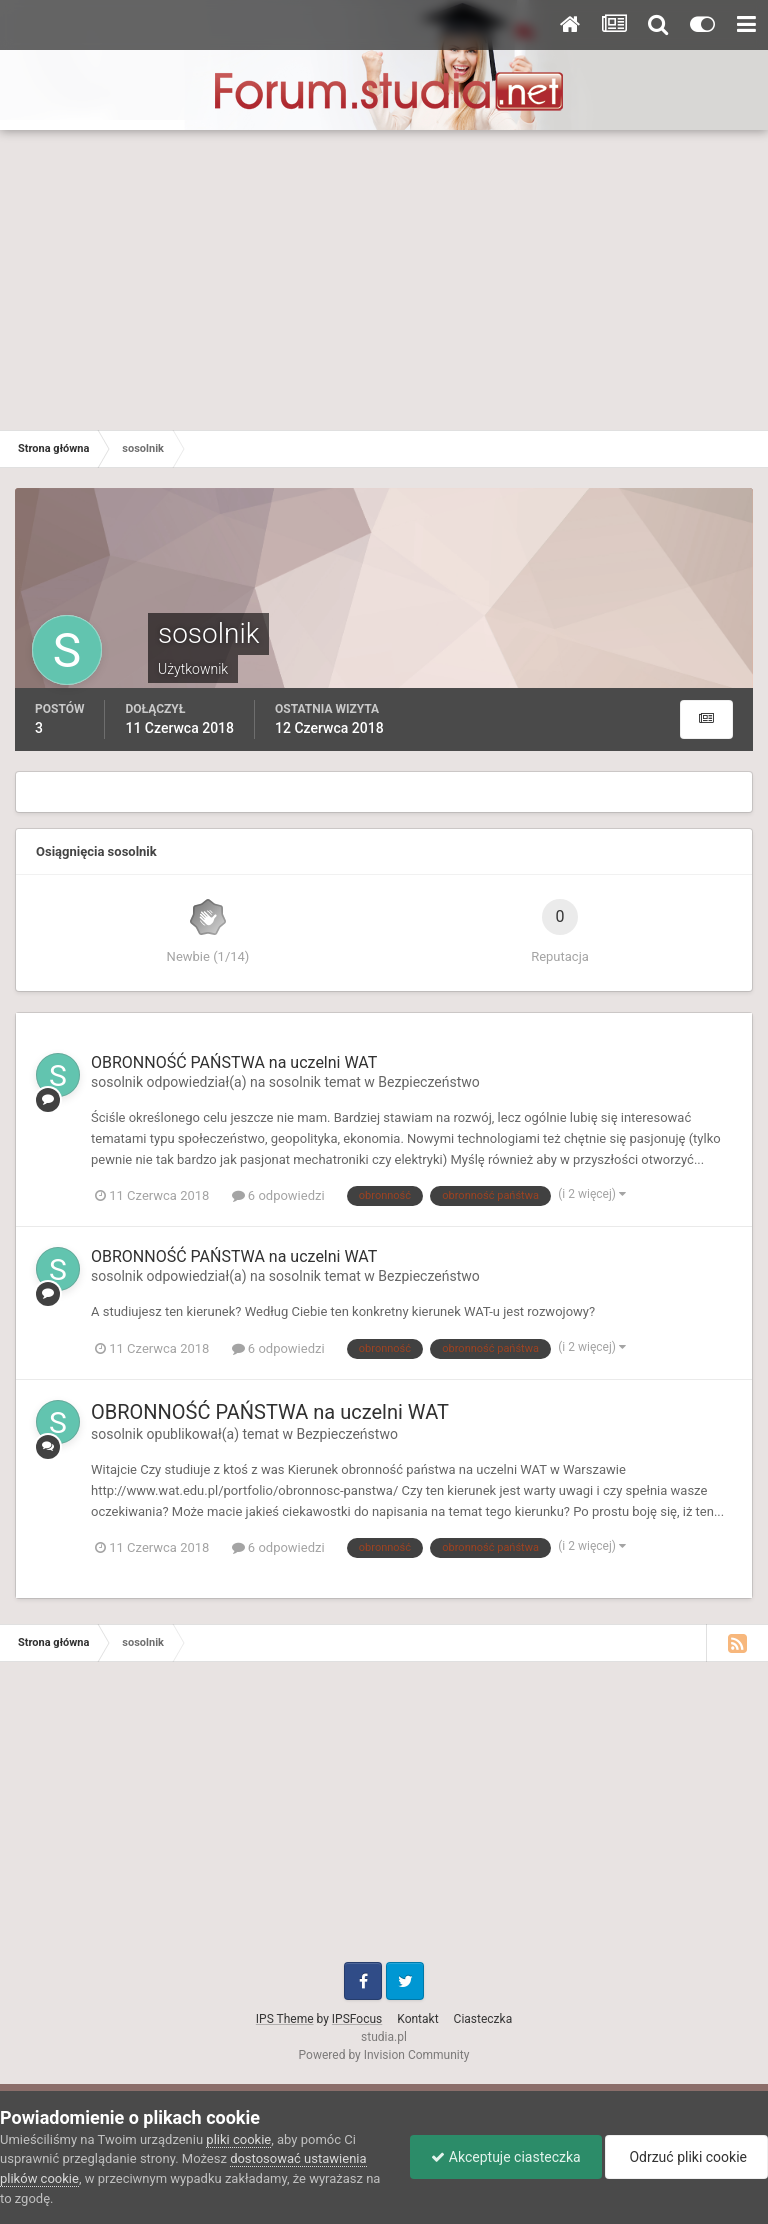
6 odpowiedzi (278, 1195)
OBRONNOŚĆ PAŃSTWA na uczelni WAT (234, 1062)
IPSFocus (357, 2019)
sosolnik (117, 1082)
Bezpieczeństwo (428, 1082)
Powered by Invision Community (384, 2055)
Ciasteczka (483, 2019)
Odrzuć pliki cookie (686, 2157)
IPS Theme (285, 2019)
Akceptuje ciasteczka (505, 2157)
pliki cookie (238, 2139)
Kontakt (417, 2019)
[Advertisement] (384, 280)
